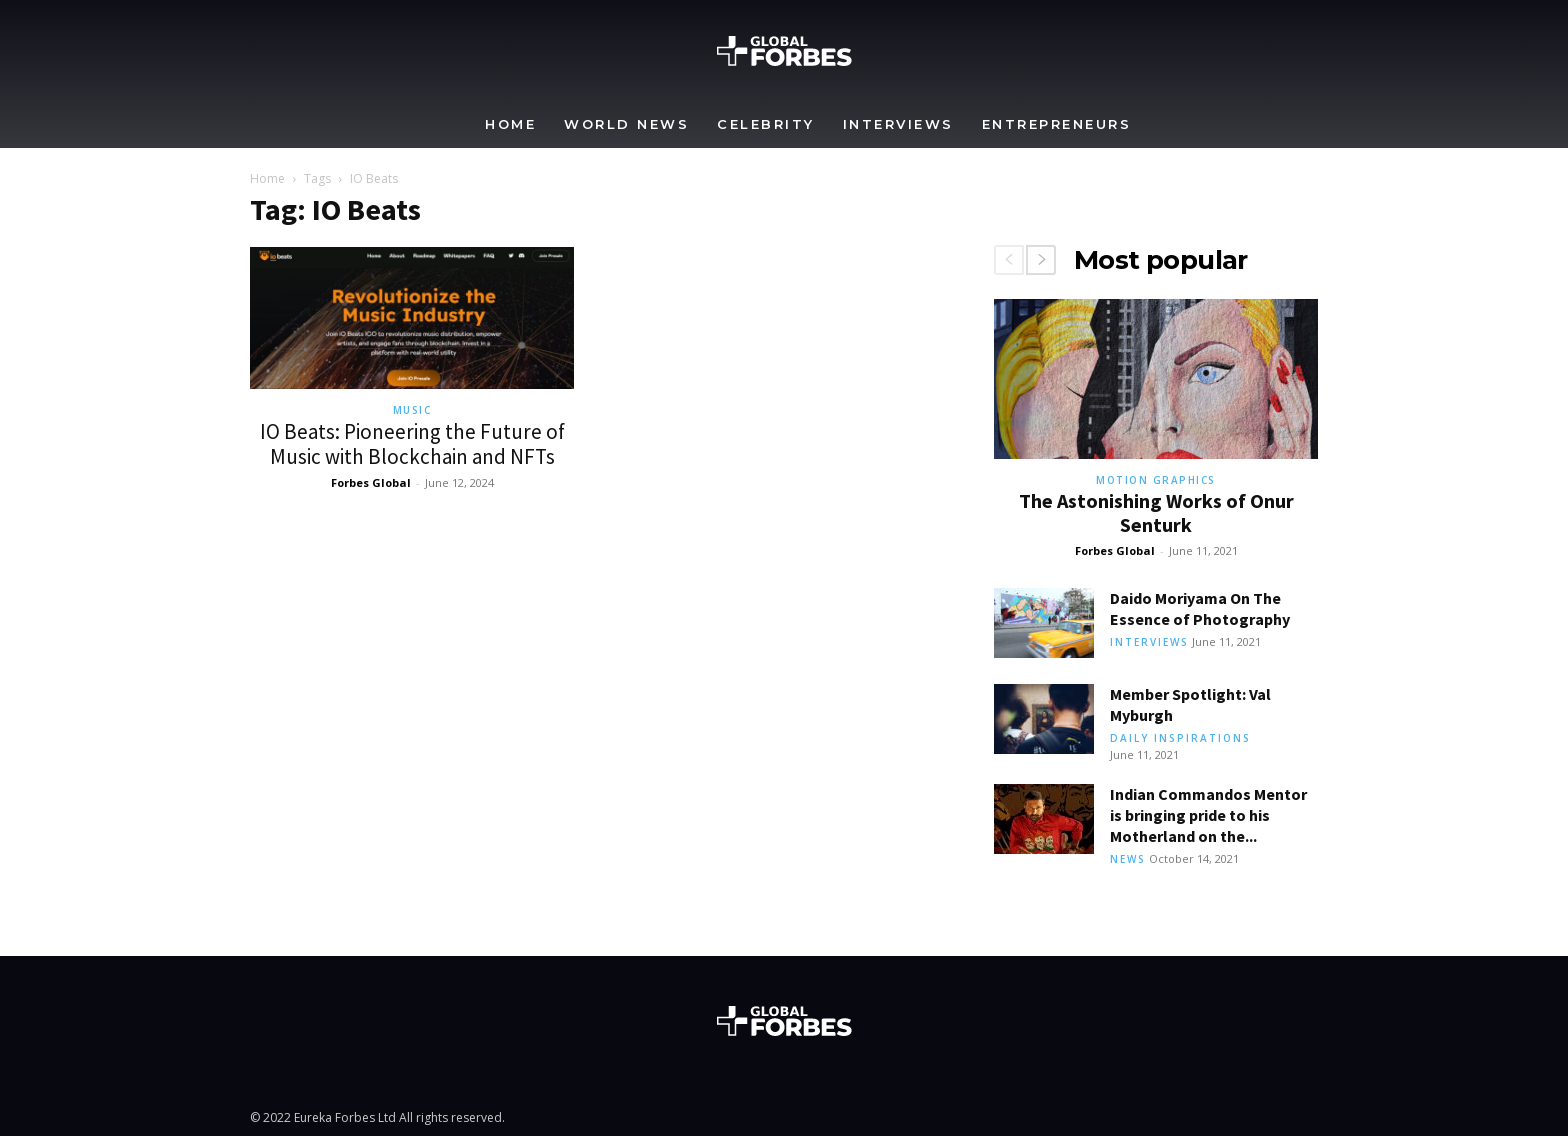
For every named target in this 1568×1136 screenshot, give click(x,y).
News (1128, 859)
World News (626, 124)
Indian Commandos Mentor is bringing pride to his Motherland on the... (1208, 815)
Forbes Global (371, 482)
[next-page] (1041, 260)
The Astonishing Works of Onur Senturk (1156, 512)
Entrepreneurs (1057, 124)
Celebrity (766, 124)
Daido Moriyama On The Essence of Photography (1200, 608)
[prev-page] (1009, 260)
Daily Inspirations (1180, 738)
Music (412, 410)
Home (510, 124)
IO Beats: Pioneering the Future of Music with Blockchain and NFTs (412, 444)
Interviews (898, 124)
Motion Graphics (1156, 480)
